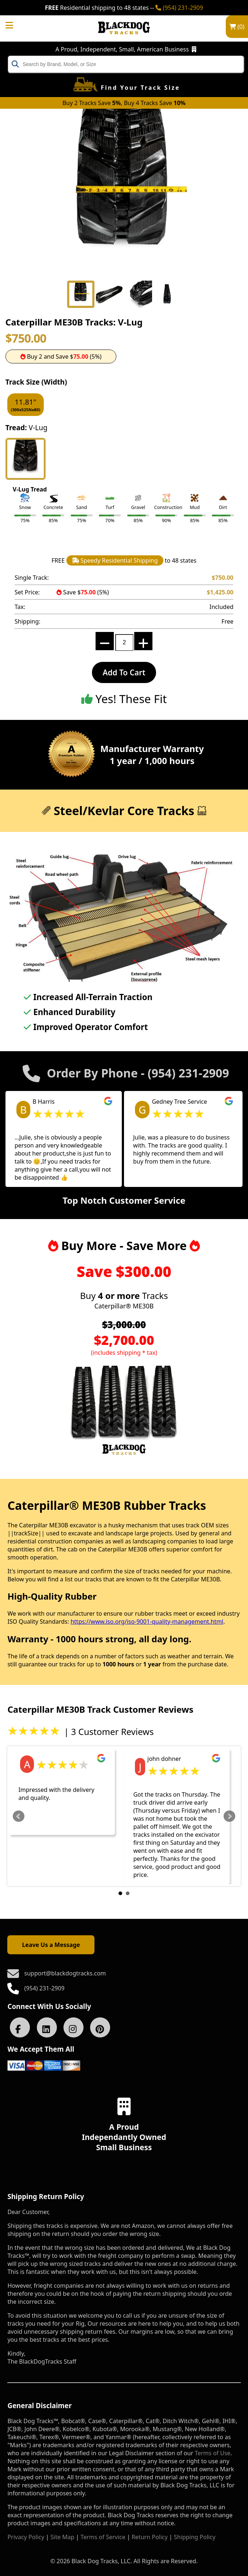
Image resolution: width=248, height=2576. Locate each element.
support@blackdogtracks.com (65, 1973)
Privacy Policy (25, 2537)
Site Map (62, 2537)
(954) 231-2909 (179, 8)
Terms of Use (212, 2453)
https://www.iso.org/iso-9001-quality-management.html (146, 1621)
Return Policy (150, 2537)
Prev (18, 1816)
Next (229, 1816)
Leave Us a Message (51, 1945)
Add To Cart (124, 672)
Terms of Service (103, 2537)
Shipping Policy (195, 2537)
